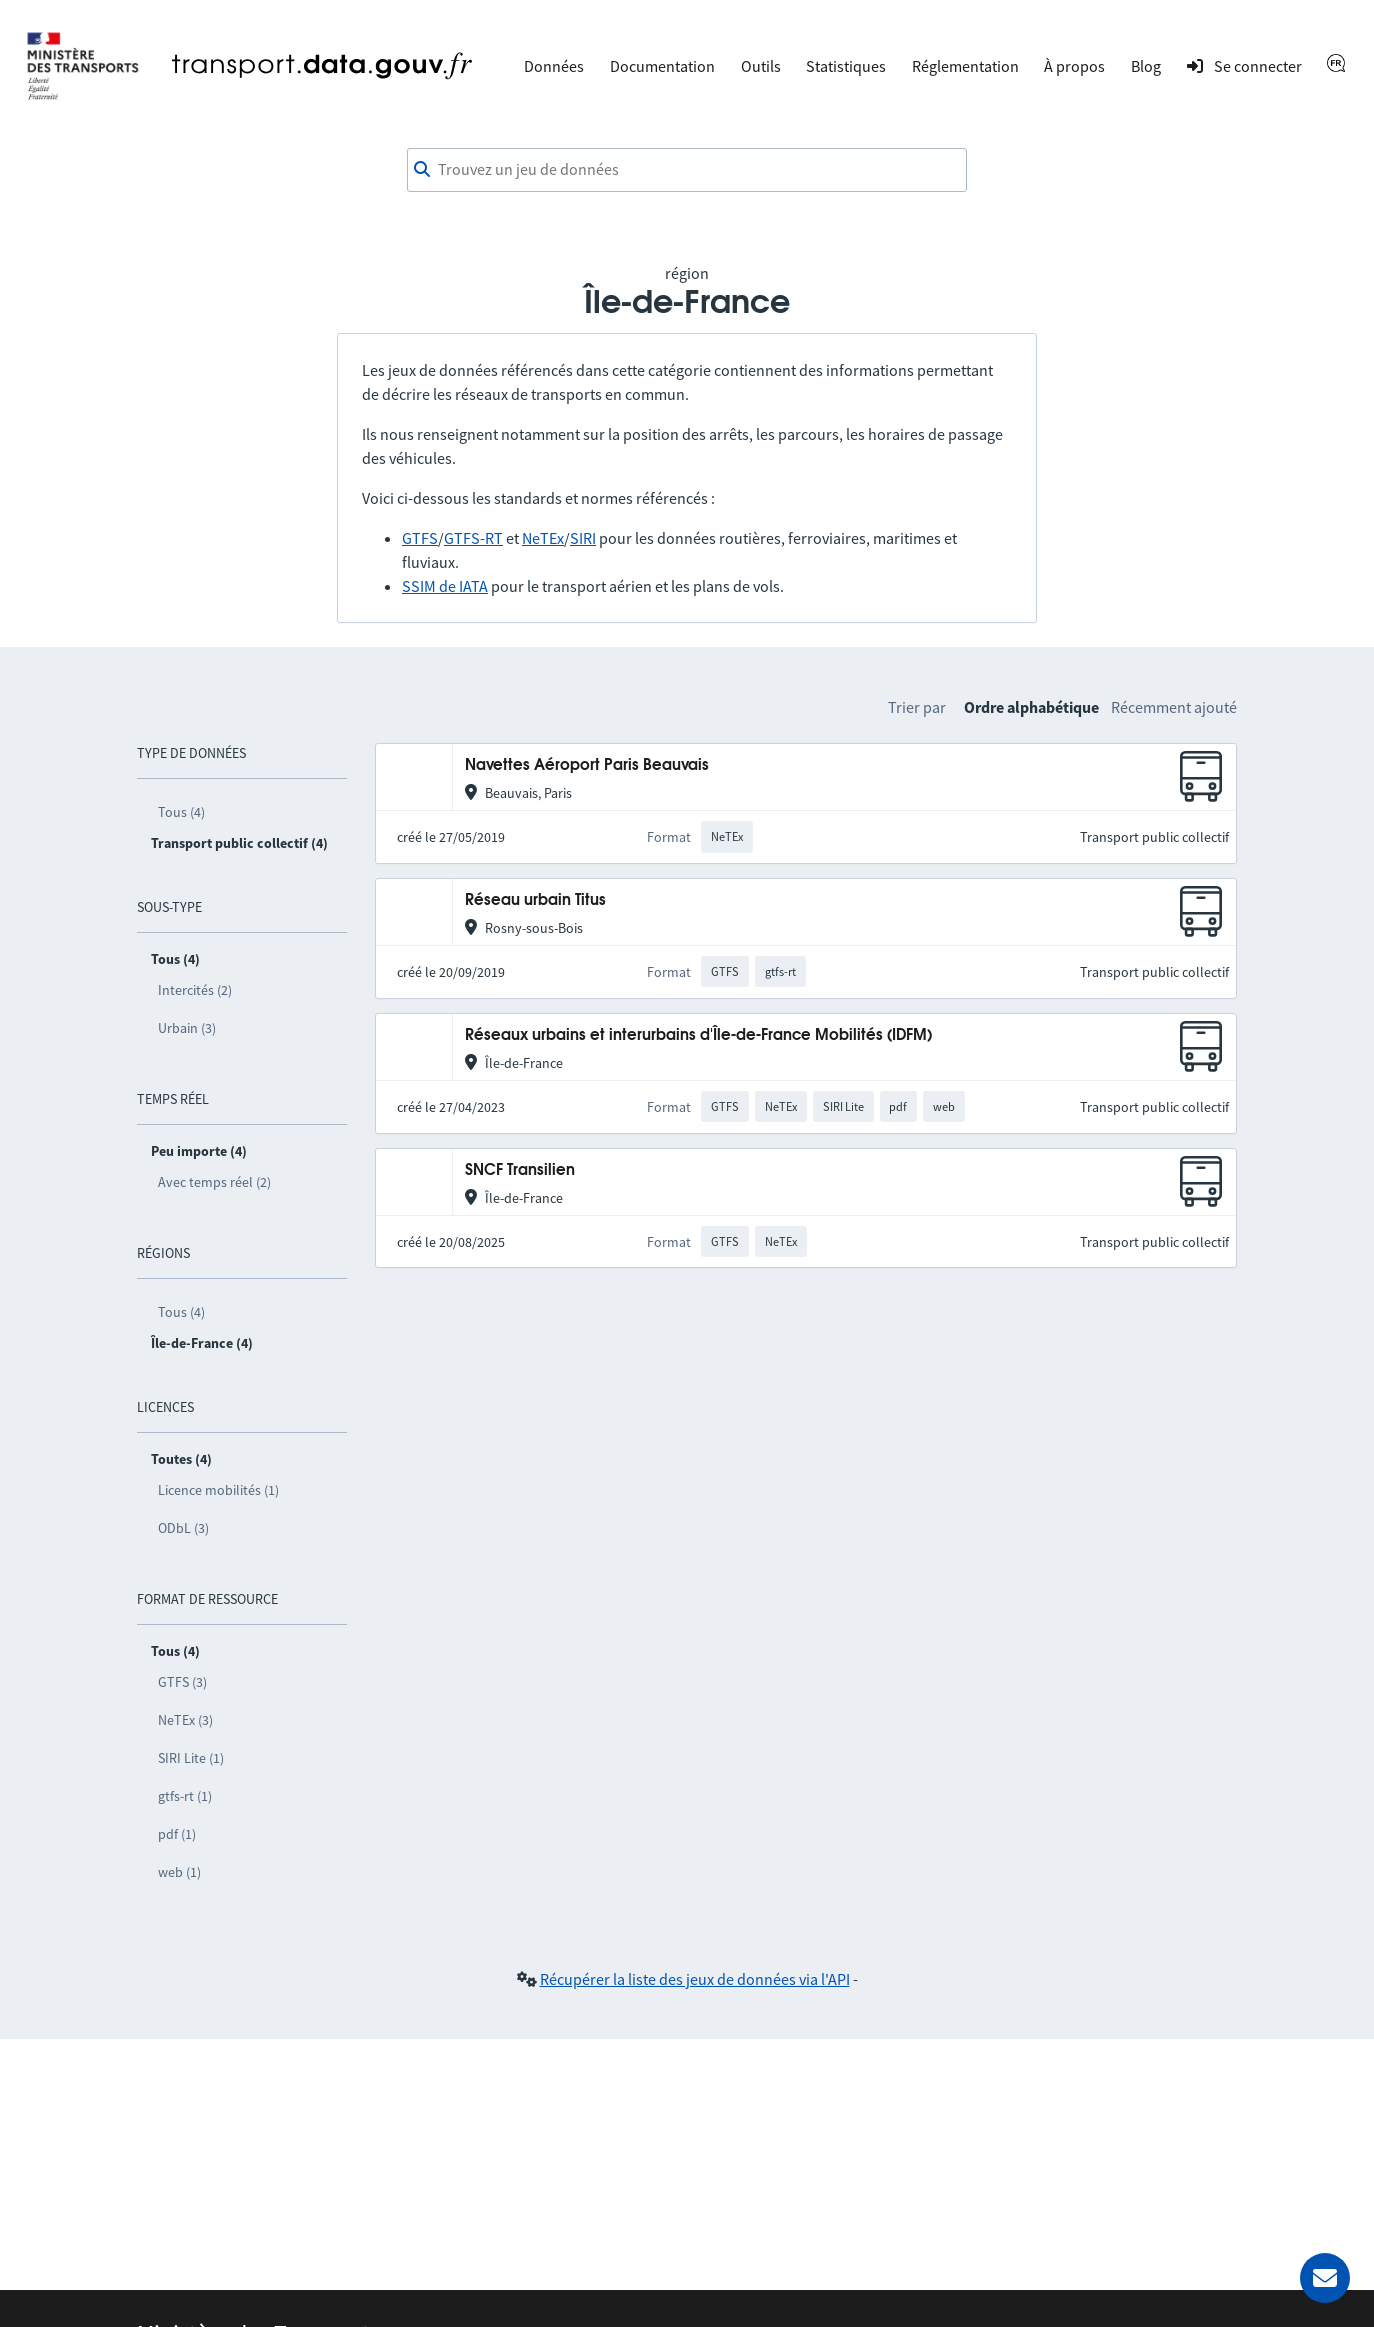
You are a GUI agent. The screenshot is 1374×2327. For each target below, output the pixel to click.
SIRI (583, 538)
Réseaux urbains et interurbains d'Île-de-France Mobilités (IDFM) (698, 1035)
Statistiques (846, 66)
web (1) (179, 1872)
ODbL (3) (183, 1528)
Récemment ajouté (1174, 707)
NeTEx (543, 538)
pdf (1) (177, 1834)
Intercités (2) (195, 990)
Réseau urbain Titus (535, 900)
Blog (1146, 66)
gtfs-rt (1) (185, 1796)
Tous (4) (181, 812)
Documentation (662, 66)
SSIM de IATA (445, 586)
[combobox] (687, 170)
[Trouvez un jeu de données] (687, 170)
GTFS (420, 538)
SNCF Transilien (520, 1170)
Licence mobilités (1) (218, 1490)
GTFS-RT (473, 538)
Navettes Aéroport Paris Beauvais (587, 765)
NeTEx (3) (185, 1720)
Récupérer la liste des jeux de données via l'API (695, 1979)
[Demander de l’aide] (1325, 2278)
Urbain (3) (187, 1028)
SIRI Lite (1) (191, 1758)
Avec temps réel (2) (214, 1182)
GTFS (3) (182, 1682)
